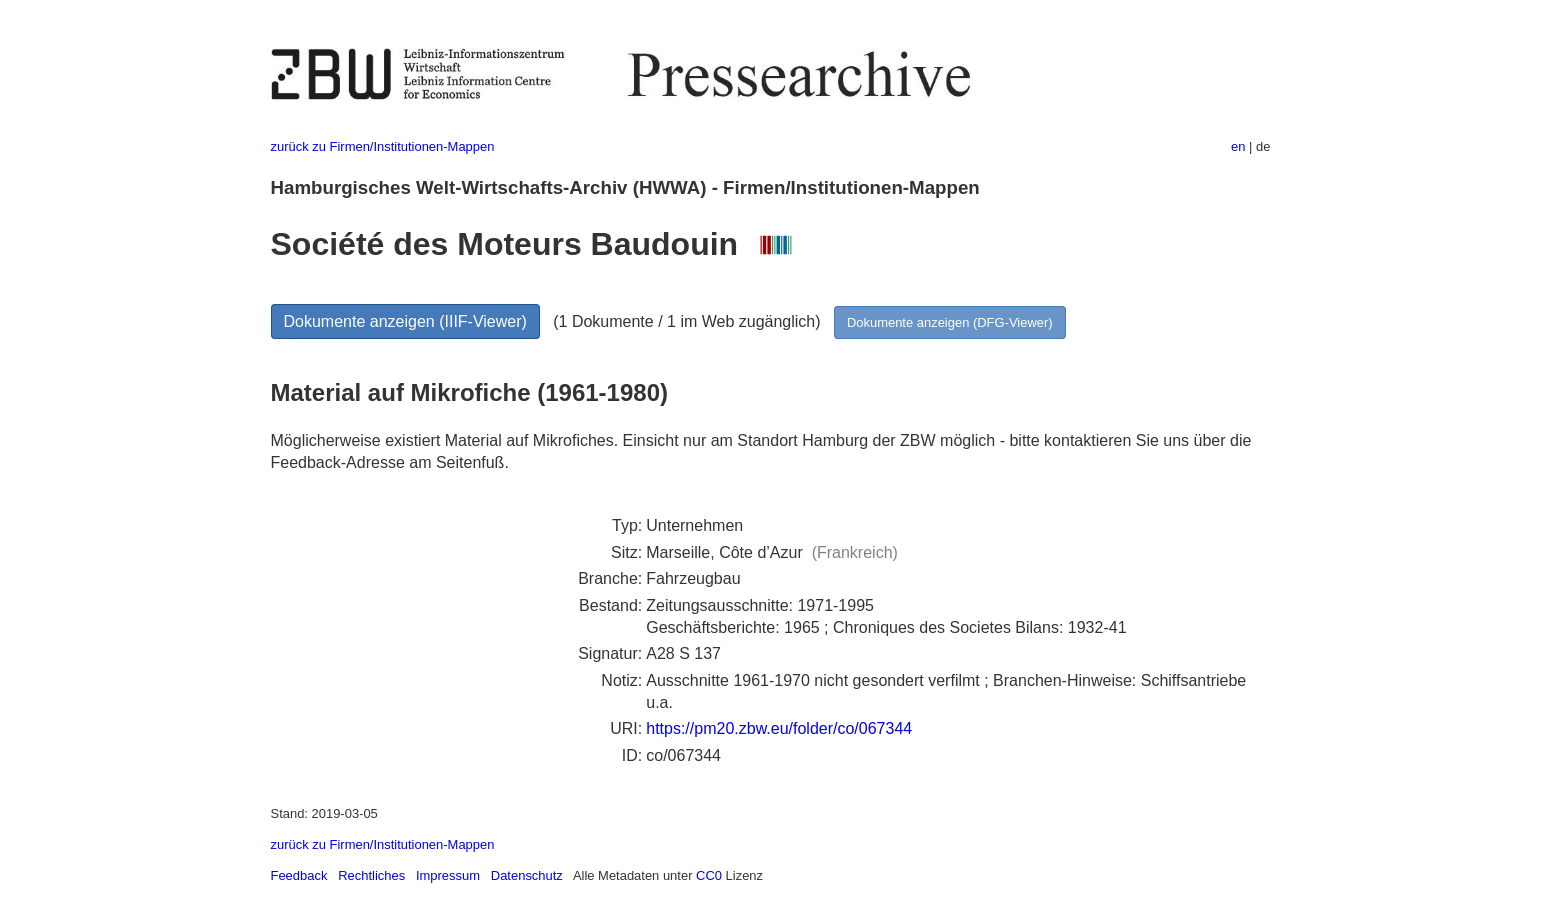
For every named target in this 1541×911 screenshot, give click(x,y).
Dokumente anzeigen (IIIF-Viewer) (405, 321)
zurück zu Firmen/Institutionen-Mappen (383, 146)
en (1238, 146)
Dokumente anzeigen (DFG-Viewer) (950, 322)
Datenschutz (527, 875)
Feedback (299, 875)
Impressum (448, 875)
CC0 (709, 875)
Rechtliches (371, 875)
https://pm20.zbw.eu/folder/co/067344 (779, 728)
